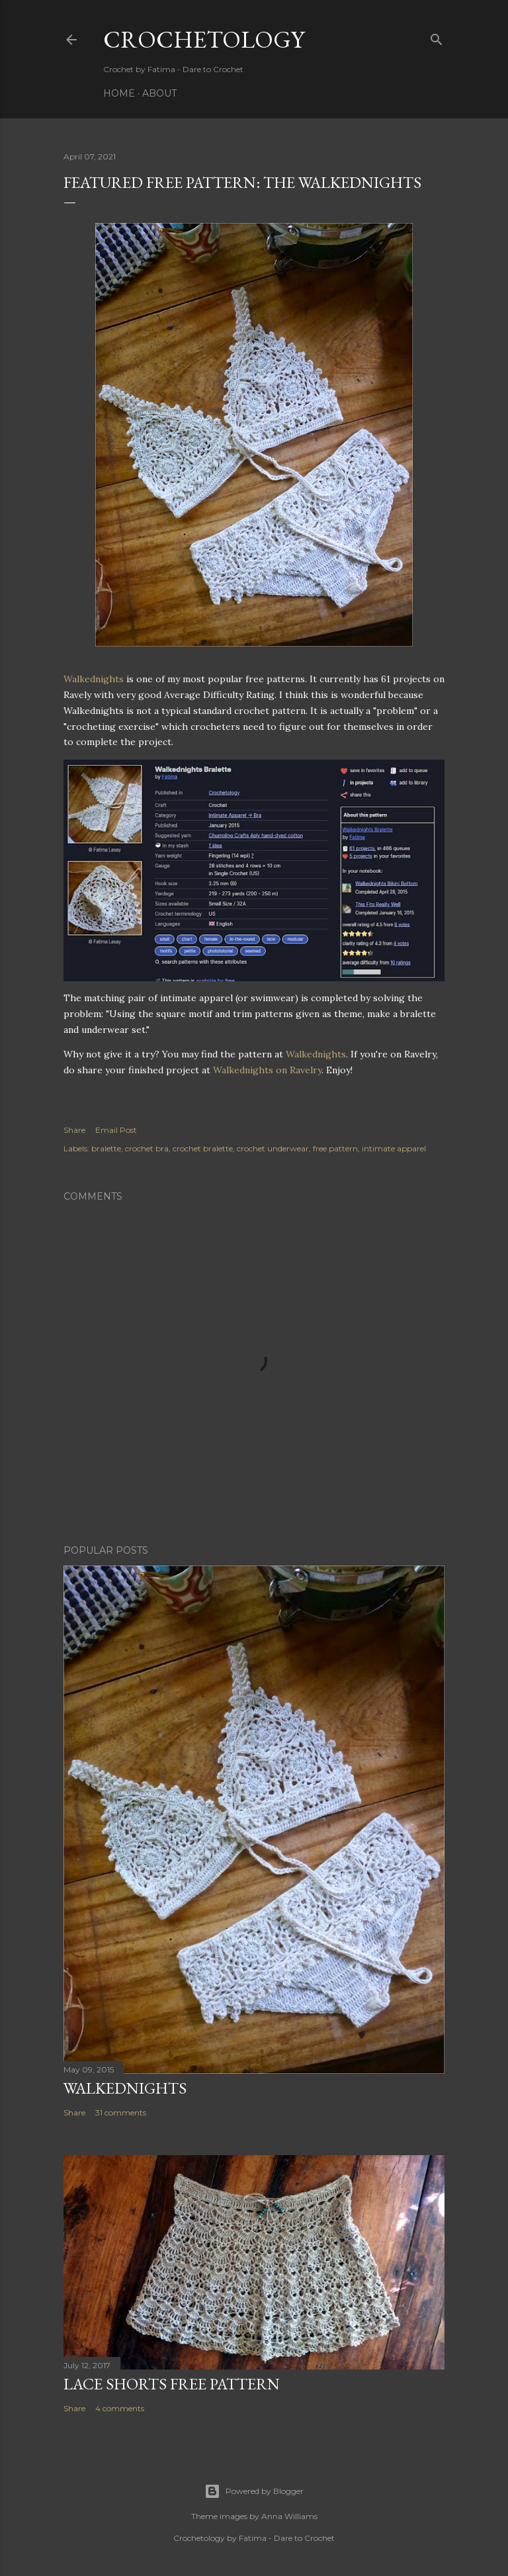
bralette (106, 1148)
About (159, 93)
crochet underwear (273, 1148)
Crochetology (203, 39)
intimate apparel (394, 1148)
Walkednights (94, 679)
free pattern (335, 1148)
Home (119, 93)
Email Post (116, 1130)
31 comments (120, 2112)
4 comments (119, 2408)
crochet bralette (203, 1148)
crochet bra (147, 1148)
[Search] (436, 37)
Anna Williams (289, 2516)
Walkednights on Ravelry (267, 1070)
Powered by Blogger (254, 2491)
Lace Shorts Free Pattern (172, 2384)
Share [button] (74, 1130)
